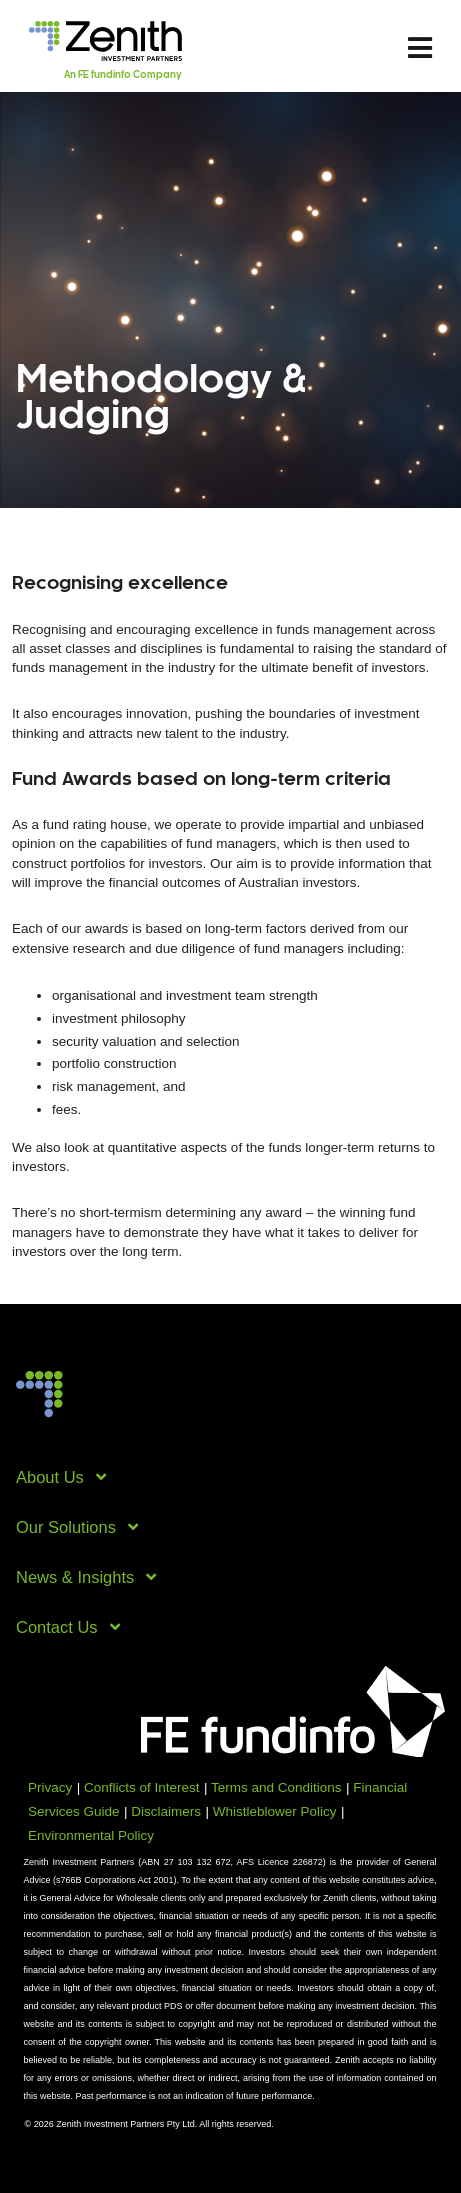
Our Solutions (75, 1527)
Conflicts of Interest (142, 1787)
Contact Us (66, 1627)
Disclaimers (166, 1811)
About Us (59, 1477)
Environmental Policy (91, 1835)
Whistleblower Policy (275, 1811)
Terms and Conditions (276, 1787)
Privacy (50, 1787)
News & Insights (85, 1577)
